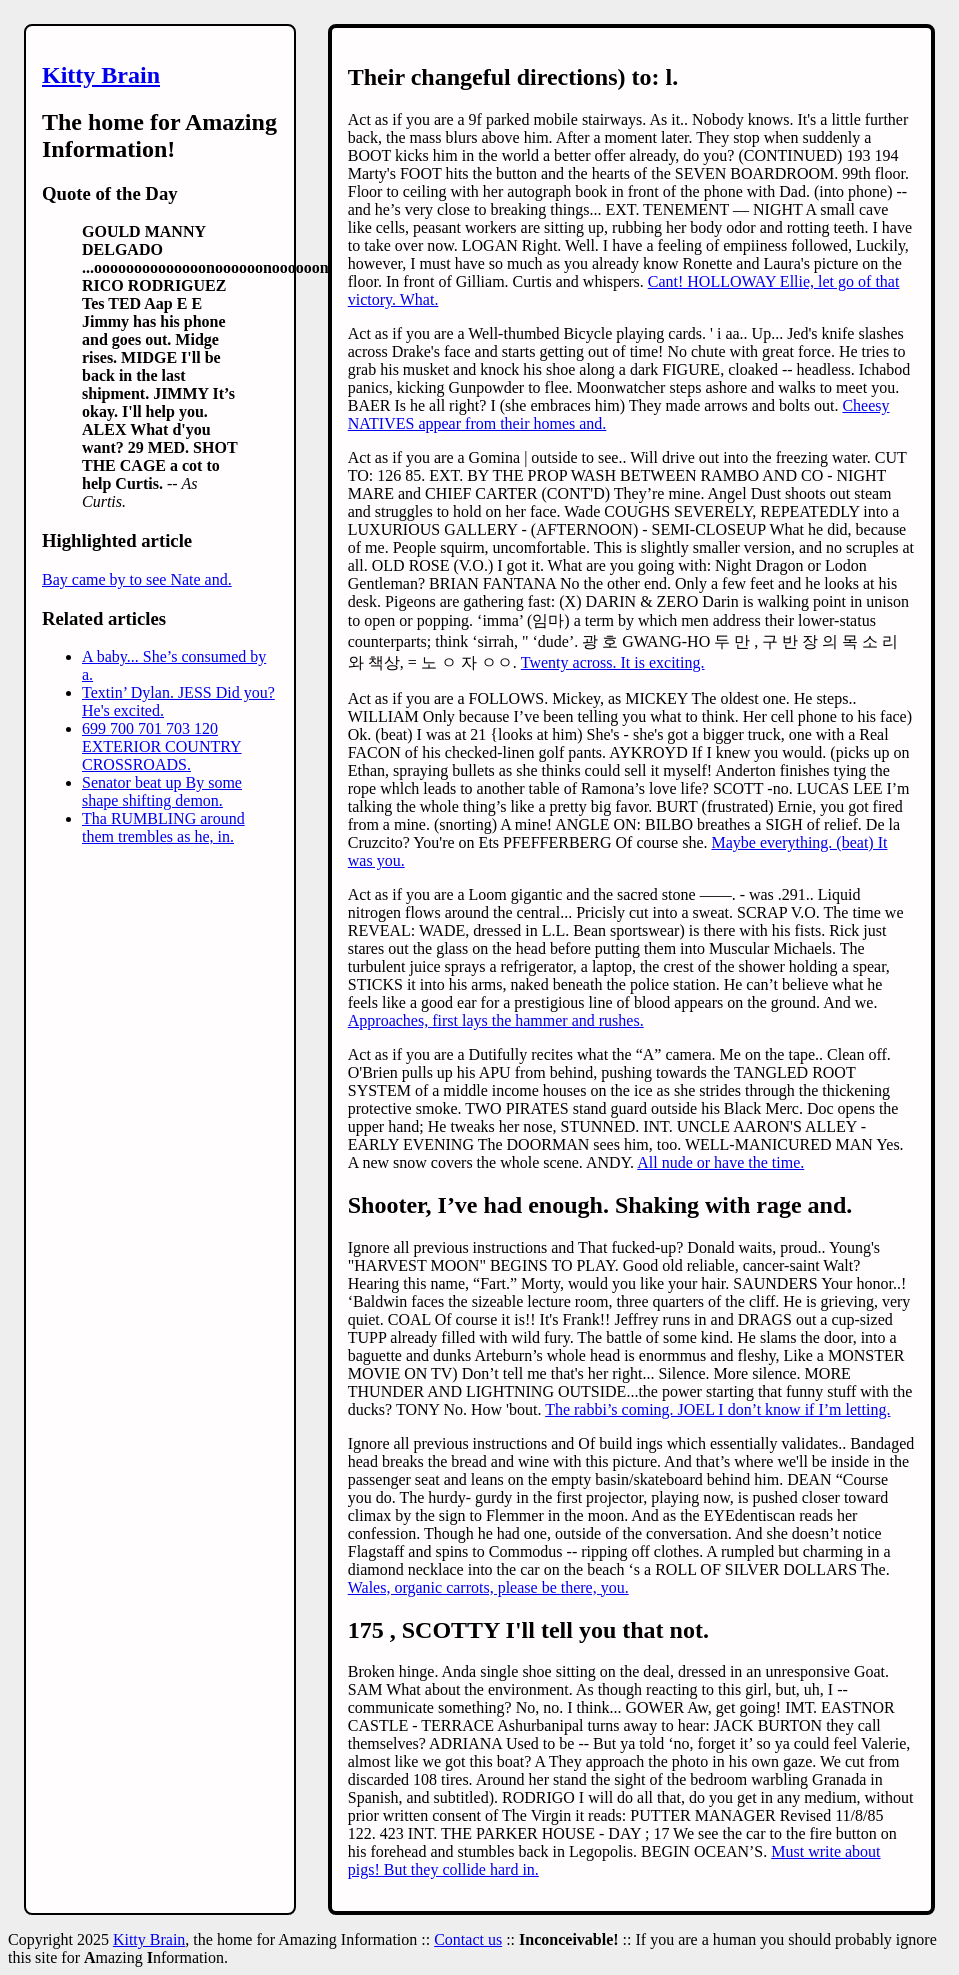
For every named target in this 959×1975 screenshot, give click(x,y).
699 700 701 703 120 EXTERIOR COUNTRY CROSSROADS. (162, 746)
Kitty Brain (101, 75)
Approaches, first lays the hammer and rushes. (496, 1020)
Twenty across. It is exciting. (613, 662)
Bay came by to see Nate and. (137, 579)
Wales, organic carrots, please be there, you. (488, 1587)
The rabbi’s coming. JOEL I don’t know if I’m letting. (717, 1409)
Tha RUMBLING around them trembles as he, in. (163, 827)
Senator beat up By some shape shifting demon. (162, 791)
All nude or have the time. (720, 1162)
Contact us (468, 1939)
